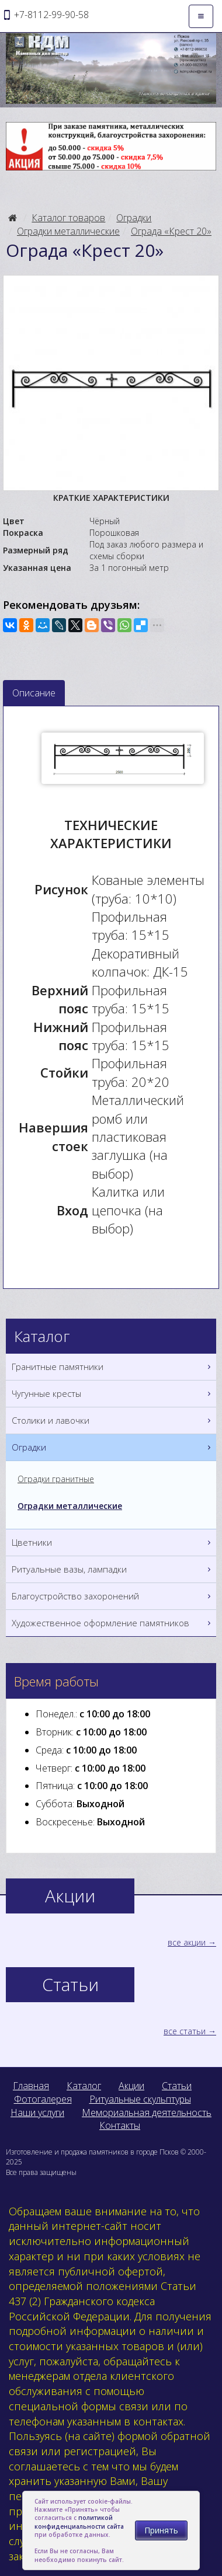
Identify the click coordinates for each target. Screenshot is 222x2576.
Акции (131, 2085)
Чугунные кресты (112, 1394)
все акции (187, 1942)
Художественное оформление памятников (112, 1623)
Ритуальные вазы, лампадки (112, 1569)
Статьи (177, 2085)
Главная (31, 2085)
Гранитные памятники (112, 1367)
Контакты (119, 2125)
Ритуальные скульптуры (140, 2099)
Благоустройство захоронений (112, 1596)
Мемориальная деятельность (146, 2112)
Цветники (112, 1542)
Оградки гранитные (56, 1478)
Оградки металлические (68, 231)
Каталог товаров (68, 217)
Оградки (133, 217)
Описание (34, 692)
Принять (161, 2530)
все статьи (185, 2031)
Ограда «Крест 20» (171, 231)
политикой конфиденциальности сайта (79, 2522)
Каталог (84, 2085)
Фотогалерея (43, 2099)
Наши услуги (37, 2112)
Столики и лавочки (112, 1420)
